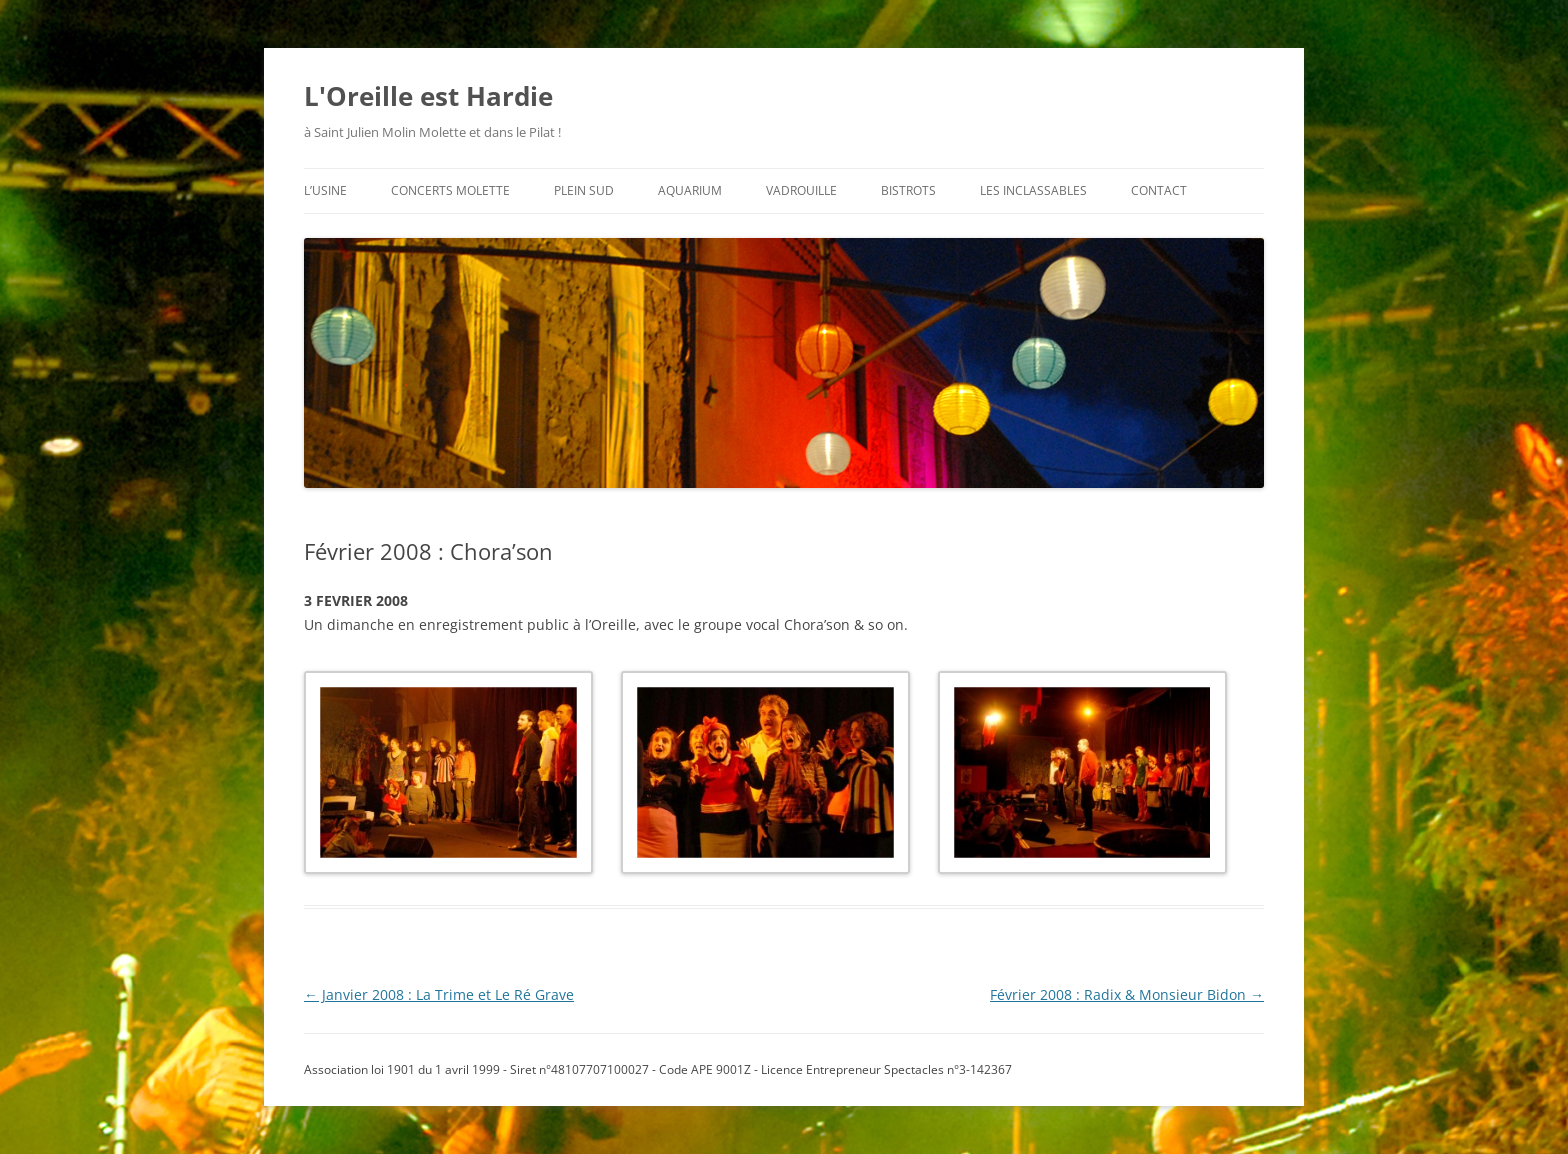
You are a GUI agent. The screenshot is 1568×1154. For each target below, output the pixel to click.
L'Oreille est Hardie (428, 96)
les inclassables (1033, 190)
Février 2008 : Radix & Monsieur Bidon (1127, 994)
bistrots (908, 190)
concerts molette (450, 190)
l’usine (325, 190)
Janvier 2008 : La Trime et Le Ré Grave (439, 994)
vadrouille (801, 190)
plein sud (584, 190)
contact (1159, 190)
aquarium (690, 190)
